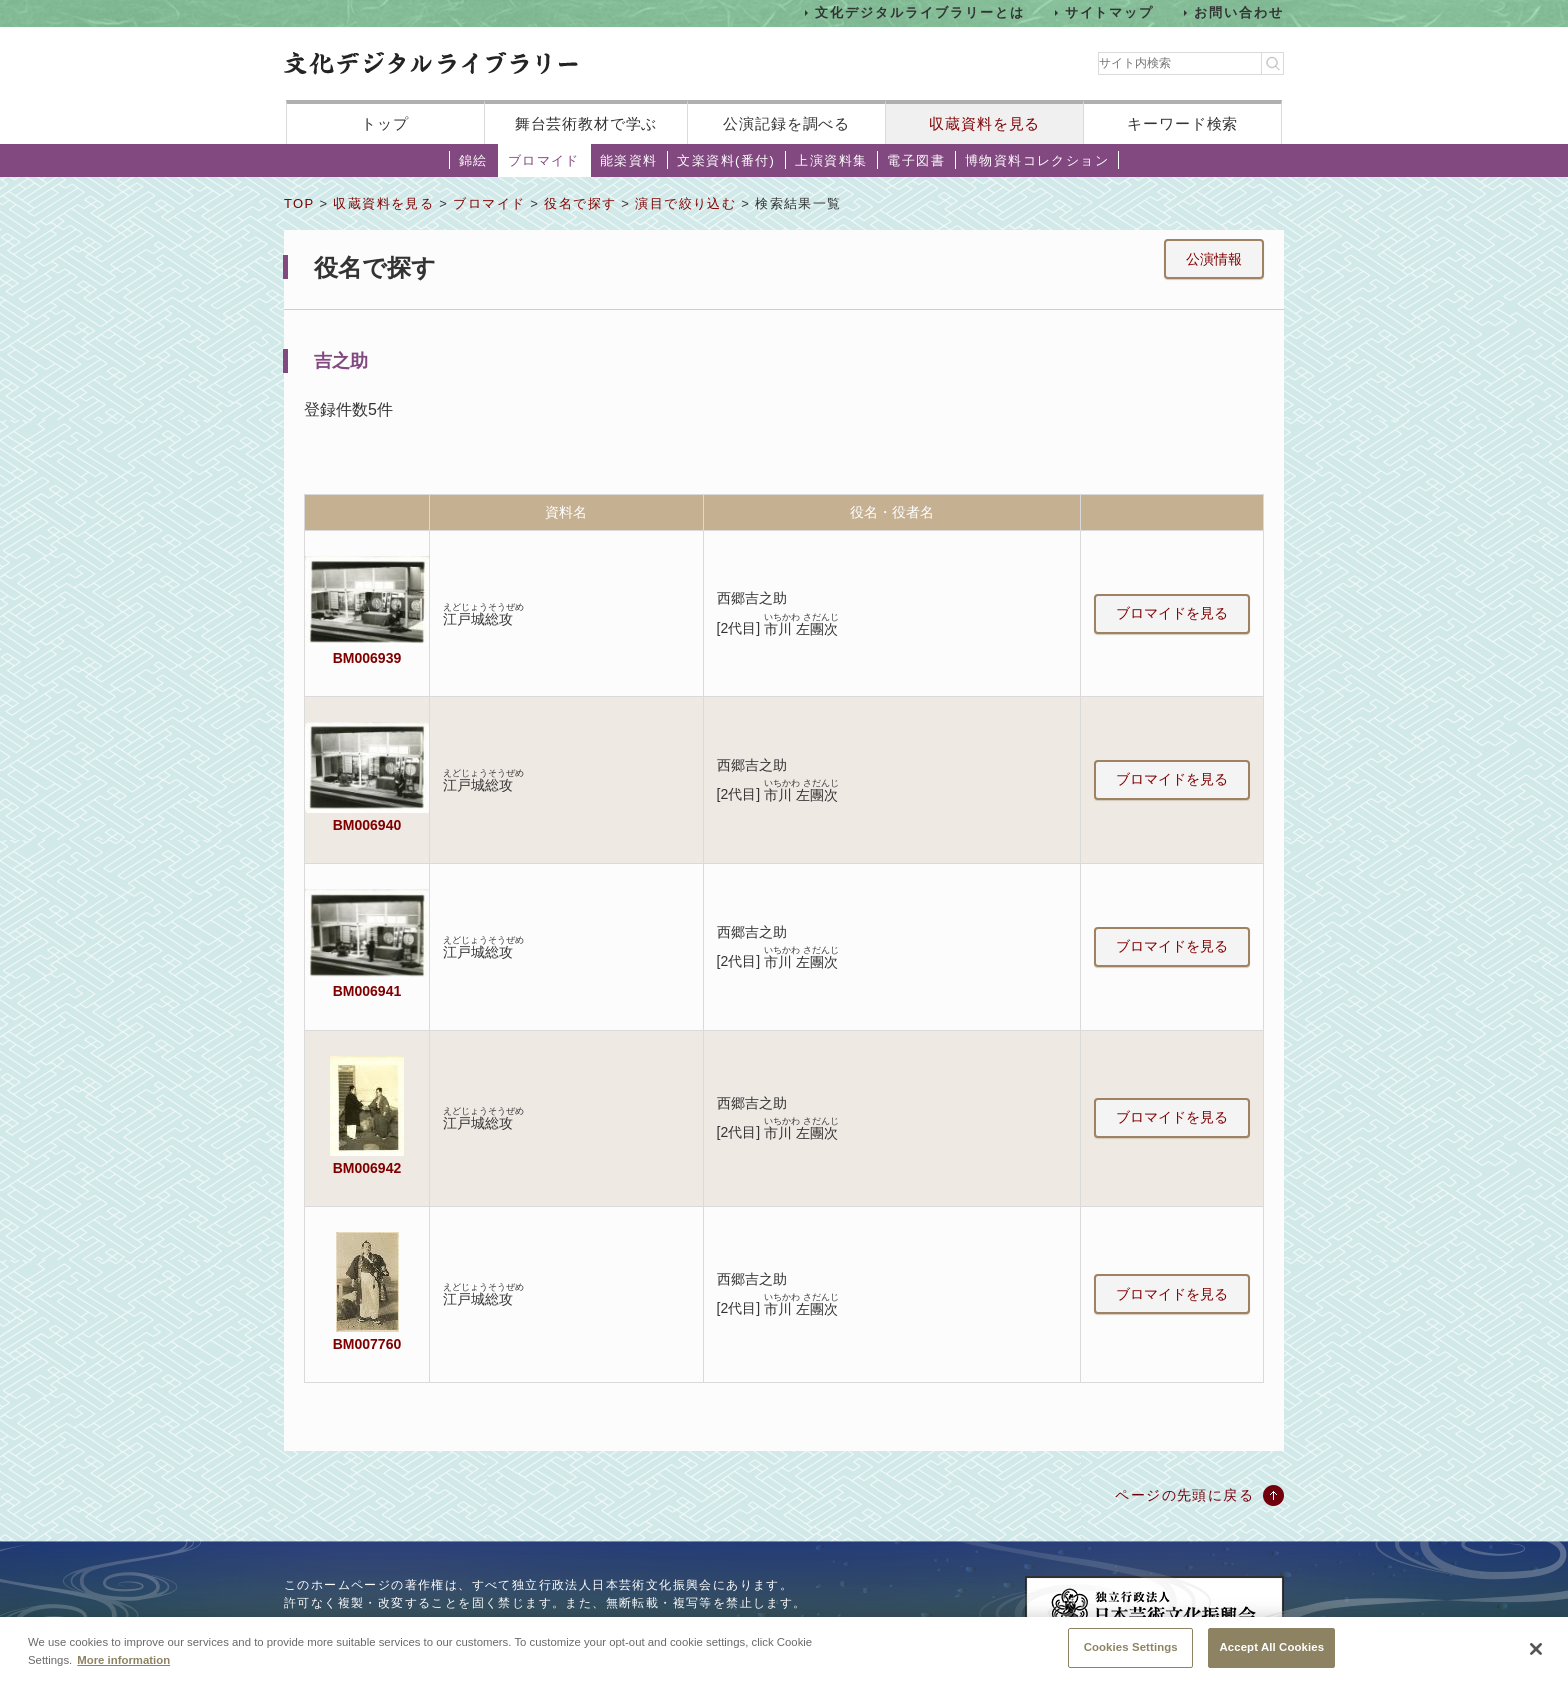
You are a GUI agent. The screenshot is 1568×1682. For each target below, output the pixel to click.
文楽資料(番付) (726, 160)
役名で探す (580, 203)
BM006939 (367, 658)
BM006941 (367, 991)
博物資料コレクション (1037, 160)
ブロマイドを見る (1172, 613)
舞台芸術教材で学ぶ (586, 123)
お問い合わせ (1239, 12)
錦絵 (473, 160)
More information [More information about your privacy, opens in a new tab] (123, 1671)
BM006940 (367, 825)
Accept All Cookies (1271, 1659)
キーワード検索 (1182, 123)
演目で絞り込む (685, 203)
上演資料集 (831, 160)
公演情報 (1214, 259)
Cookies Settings (1131, 1659)
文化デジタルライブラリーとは (919, 12)
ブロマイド (544, 160)
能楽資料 (629, 160)
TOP (299, 203)
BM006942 (367, 1168)
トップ (385, 123)
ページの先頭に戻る (1184, 1495)
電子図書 (916, 160)
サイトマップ (1110, 12)
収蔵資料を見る (984, 123)
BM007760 (367, 1344)
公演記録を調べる (786, 123)
